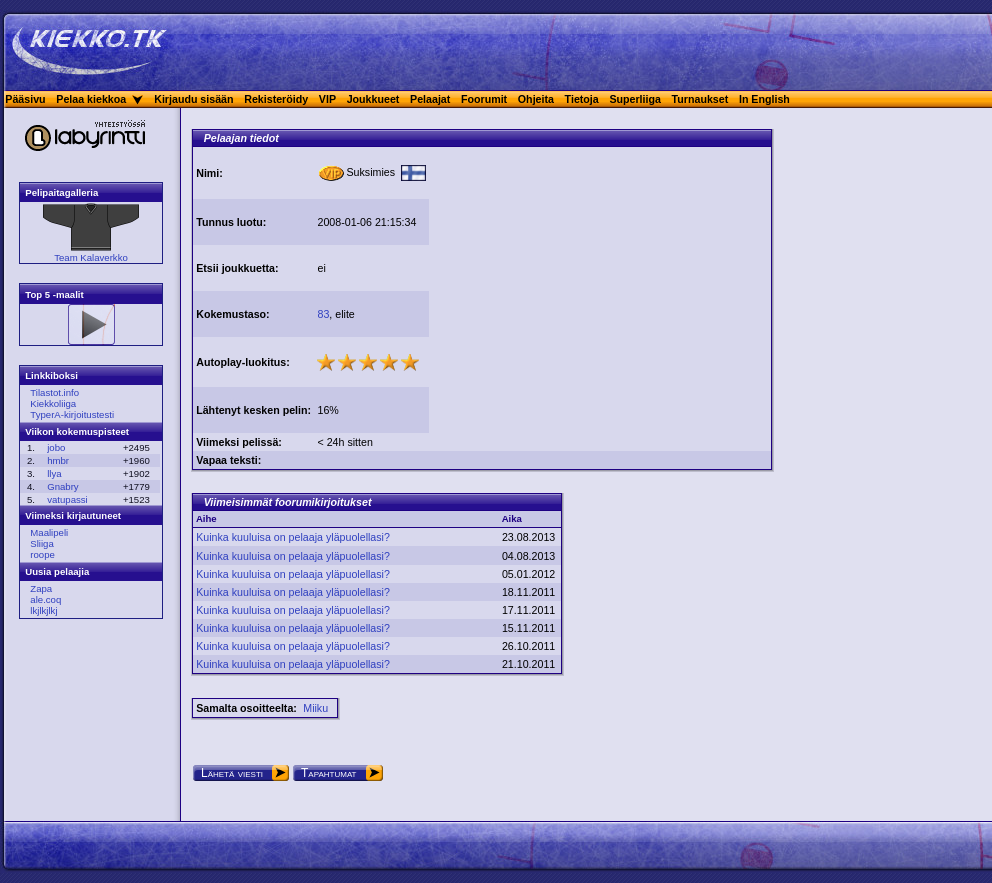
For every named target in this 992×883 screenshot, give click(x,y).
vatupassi (67, 499)
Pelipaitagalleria (61, 192)
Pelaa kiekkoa (91, 99)
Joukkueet (373, 99)
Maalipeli (49, 532)
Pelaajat (430, 99)
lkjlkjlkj (43, 610)
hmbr (58, 460)
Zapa (41, 588)
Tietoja (582, 99)
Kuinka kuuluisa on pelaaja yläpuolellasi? (293, 537)
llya (54, 473)
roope (42, 554)
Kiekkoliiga (53, 403)
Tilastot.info (54, 392)
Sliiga (41, 543)
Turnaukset (700, 99)
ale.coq (45, 599)
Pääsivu (25, 99)
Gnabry (62, 486)
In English (764, 99)
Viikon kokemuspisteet (77, 431)
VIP (327, 99)
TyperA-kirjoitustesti (72, 414)
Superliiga (635, 99)
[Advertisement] (600, 288)
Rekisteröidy (276, 99)
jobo (56, 447)
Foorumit (484, 99)
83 (323, 314)
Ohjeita (536, 99)
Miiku (315, 708)
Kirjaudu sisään (193, 99)
